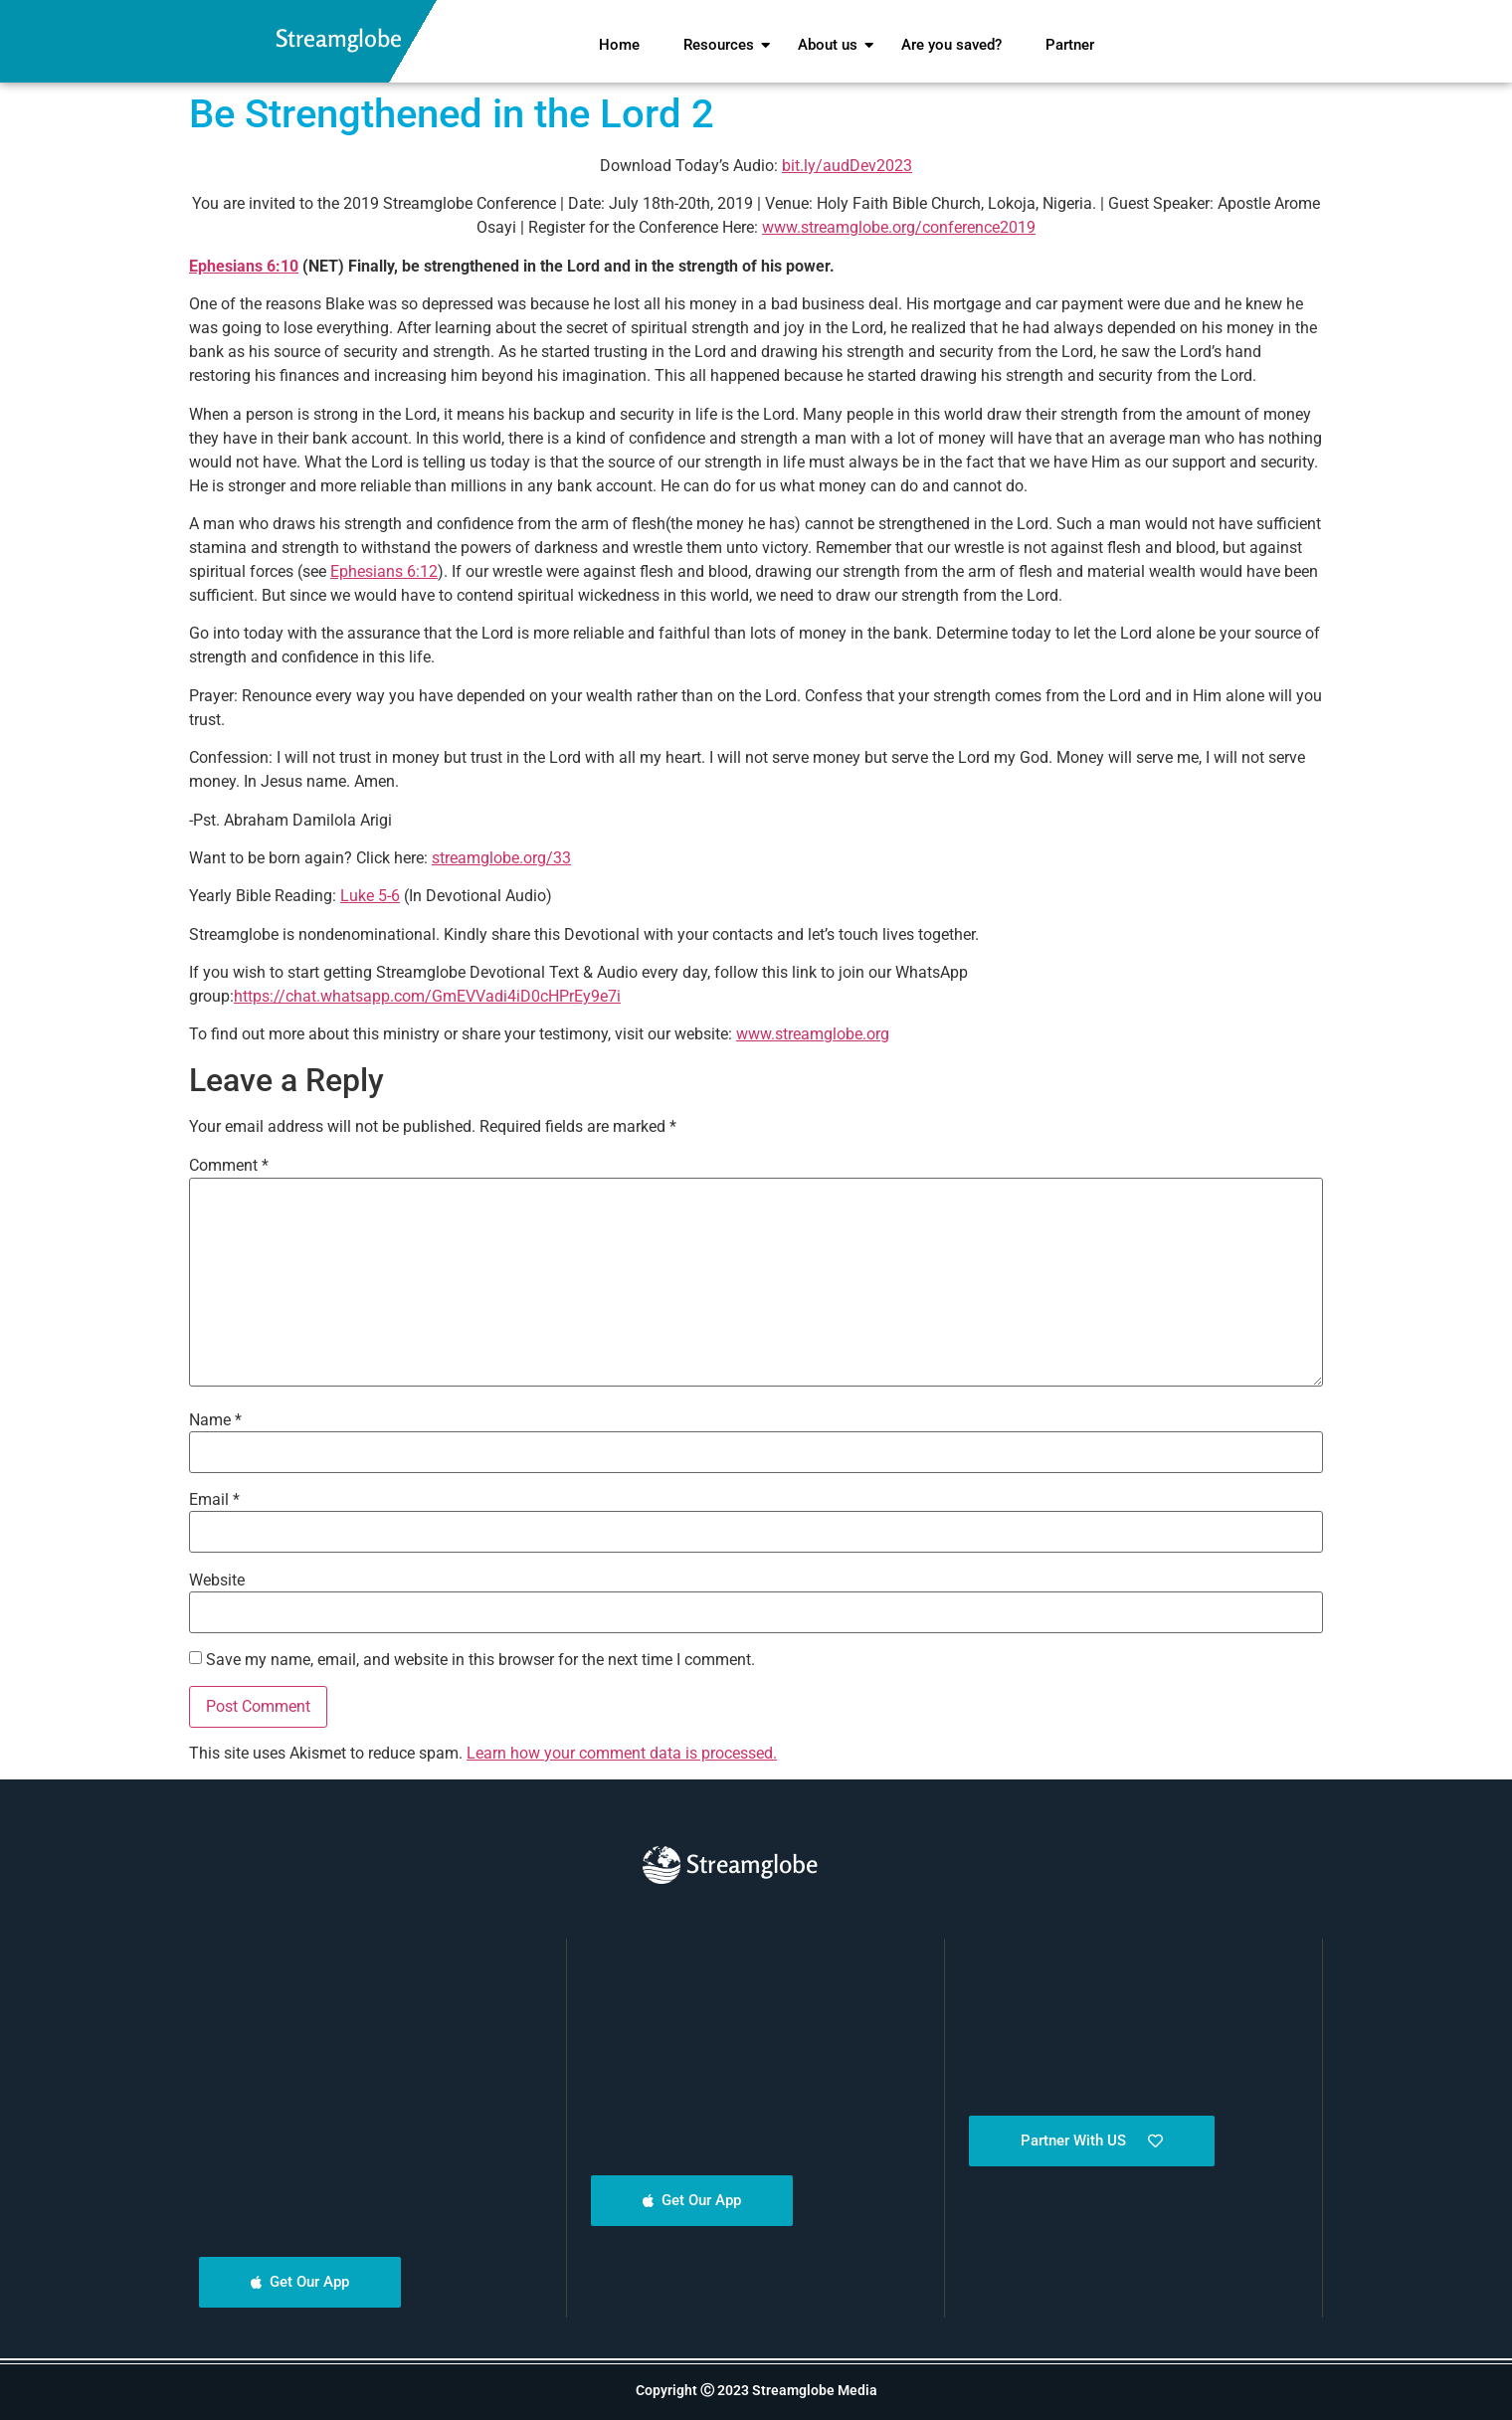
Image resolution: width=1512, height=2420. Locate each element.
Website (217, 1580)
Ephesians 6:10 (243, 266)
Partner (1069, 45)
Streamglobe (339, 38)
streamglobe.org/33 (501, 857)
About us (832, 45)
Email (214, 1500)
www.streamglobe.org (812, 1033)
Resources (723, 45)
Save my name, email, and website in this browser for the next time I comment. (480, 1660)
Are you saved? (951, 45)
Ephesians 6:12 (384, 571)
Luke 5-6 (370, 895)
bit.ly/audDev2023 (847, 165)
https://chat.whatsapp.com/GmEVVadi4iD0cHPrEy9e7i (427, 996)
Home (619, 45)
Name (215, 1420)
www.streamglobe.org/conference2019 (899, 227)
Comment (229, 1166)
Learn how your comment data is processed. (622, 1753)
